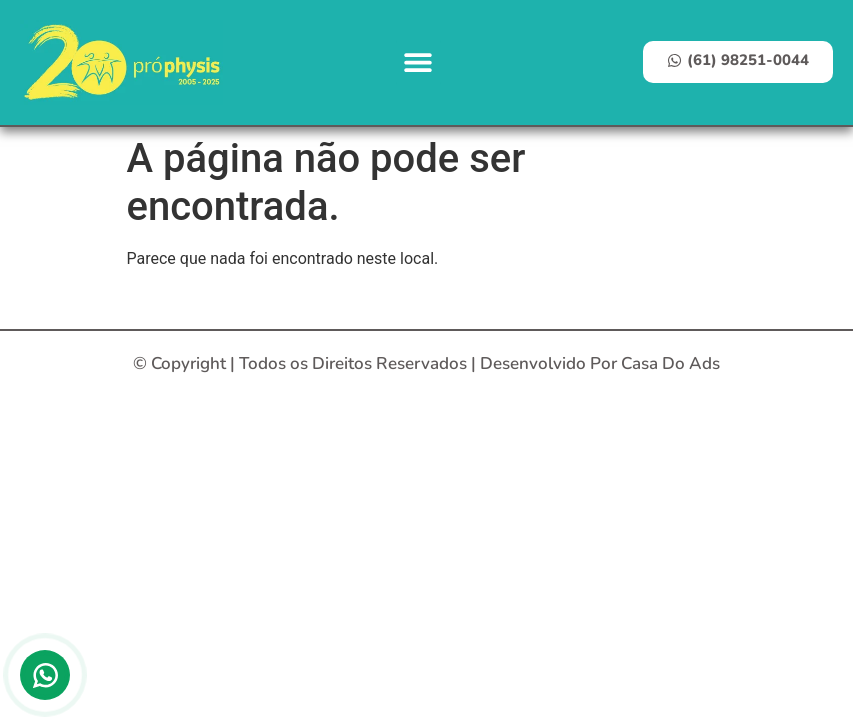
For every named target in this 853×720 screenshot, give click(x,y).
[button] (418, 62)
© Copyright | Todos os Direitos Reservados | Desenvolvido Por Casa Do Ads (426, 363)
